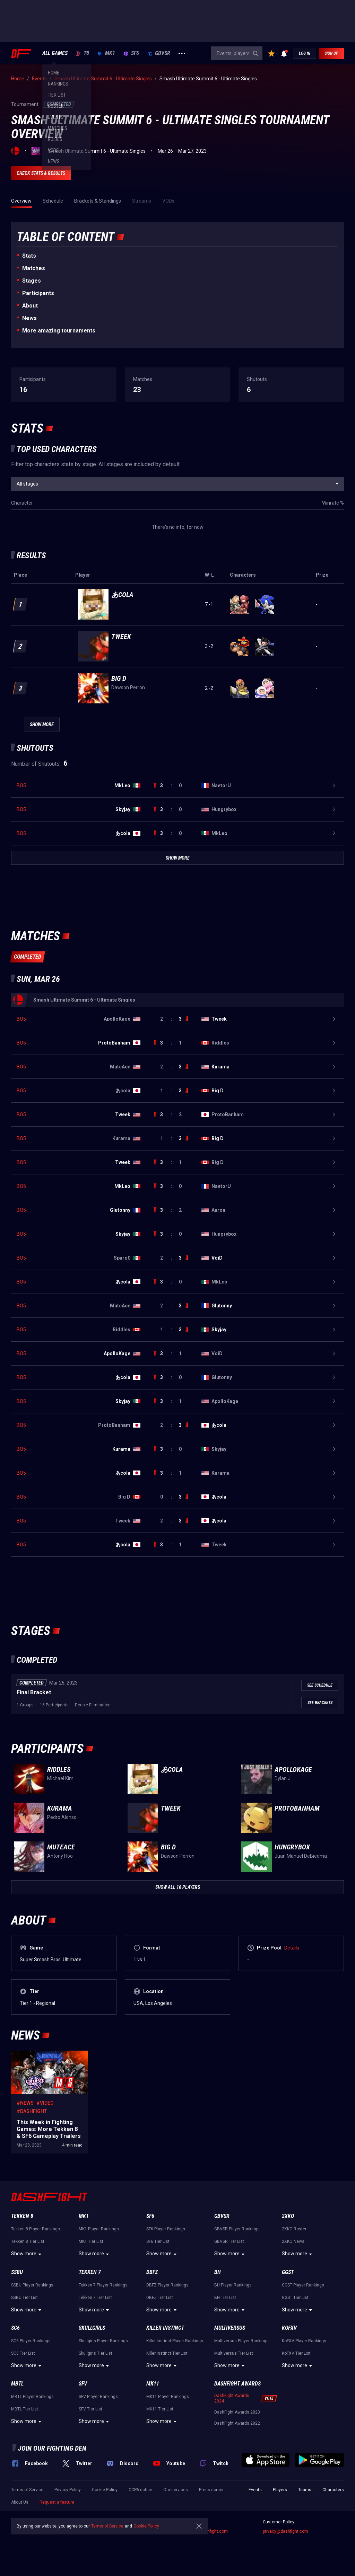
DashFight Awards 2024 (231, 2398)
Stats (29, 255)
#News (25, 2103)
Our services (175, 2489)
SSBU (17, 2272)
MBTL (17, 2383)
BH (217, 2272)
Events (255, 2489)
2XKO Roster (294, 2229)
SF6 (131, 53)
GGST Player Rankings (303, 2285)
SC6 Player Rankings (31, 2340)
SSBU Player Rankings (32, 2285)
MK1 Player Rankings (99, 2229)
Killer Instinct (165, 2328)
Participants (38, 293)
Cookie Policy (105, 2489)
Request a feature (57, 2502)
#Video (45, 2103)
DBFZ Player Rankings (167, 2285)
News (29, 318)
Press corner (211, 2489)
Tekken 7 (90, 2272)
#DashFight (32, 2111)
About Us (19, 2502)
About (30, 305)
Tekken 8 (22, 2216)
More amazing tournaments (58, 330)
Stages (31, 280)
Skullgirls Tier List (95, 2353)
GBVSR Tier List (229, 2241)
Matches (33, 268)
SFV (83, 2383)
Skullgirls (92, 2328)
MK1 (106, 53)
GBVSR (158, 53)
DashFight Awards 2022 (237, 2423)
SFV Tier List (90, 2409)
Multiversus (229, 2328)
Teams (304, 2489)
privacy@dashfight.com (285, 2531)
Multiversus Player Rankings (241, 2340)
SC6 (15, 2328)
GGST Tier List (295, 2297)
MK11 (152, 2383)
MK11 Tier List (159, 2409)
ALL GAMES (55, 53)
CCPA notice (140, 2489)
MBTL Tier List (24, 2409)
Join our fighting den (52, 2448)
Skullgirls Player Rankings (103, 2340)
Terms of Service (27, 2489)
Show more (27, 2254)
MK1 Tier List (91, 2241)
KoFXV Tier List (296, 2353)
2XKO (288, 2216)
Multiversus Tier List (233, 2353)
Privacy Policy (67, 2489)
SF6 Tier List (158, 2241)
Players (280, 2489)
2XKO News (293, 2241)
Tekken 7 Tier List (95, 2297)
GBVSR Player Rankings (237, 2229)
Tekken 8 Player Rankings (35, 2229)
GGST (288, 2272)
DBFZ (152, 2272)
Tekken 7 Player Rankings (103, 2285)
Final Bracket (34, 1692)
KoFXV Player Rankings (304, 2340)
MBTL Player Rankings (32, 2396)
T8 (82, 53)
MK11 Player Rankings (167, 2396)
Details (291, 1948)
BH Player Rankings (233, 2285)
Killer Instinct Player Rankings (174, 2340)
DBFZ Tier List (159, 2297)
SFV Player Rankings (98, 2396)
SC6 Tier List (23, 2353)
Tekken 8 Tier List (27, 2241)
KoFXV (289, 2328)
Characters (333, 2489)
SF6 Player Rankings (165, 2229)
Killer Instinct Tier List (167, 2353)
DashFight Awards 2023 (237, 2412)
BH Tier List (225, 2297)
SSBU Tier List (24, 2297)
